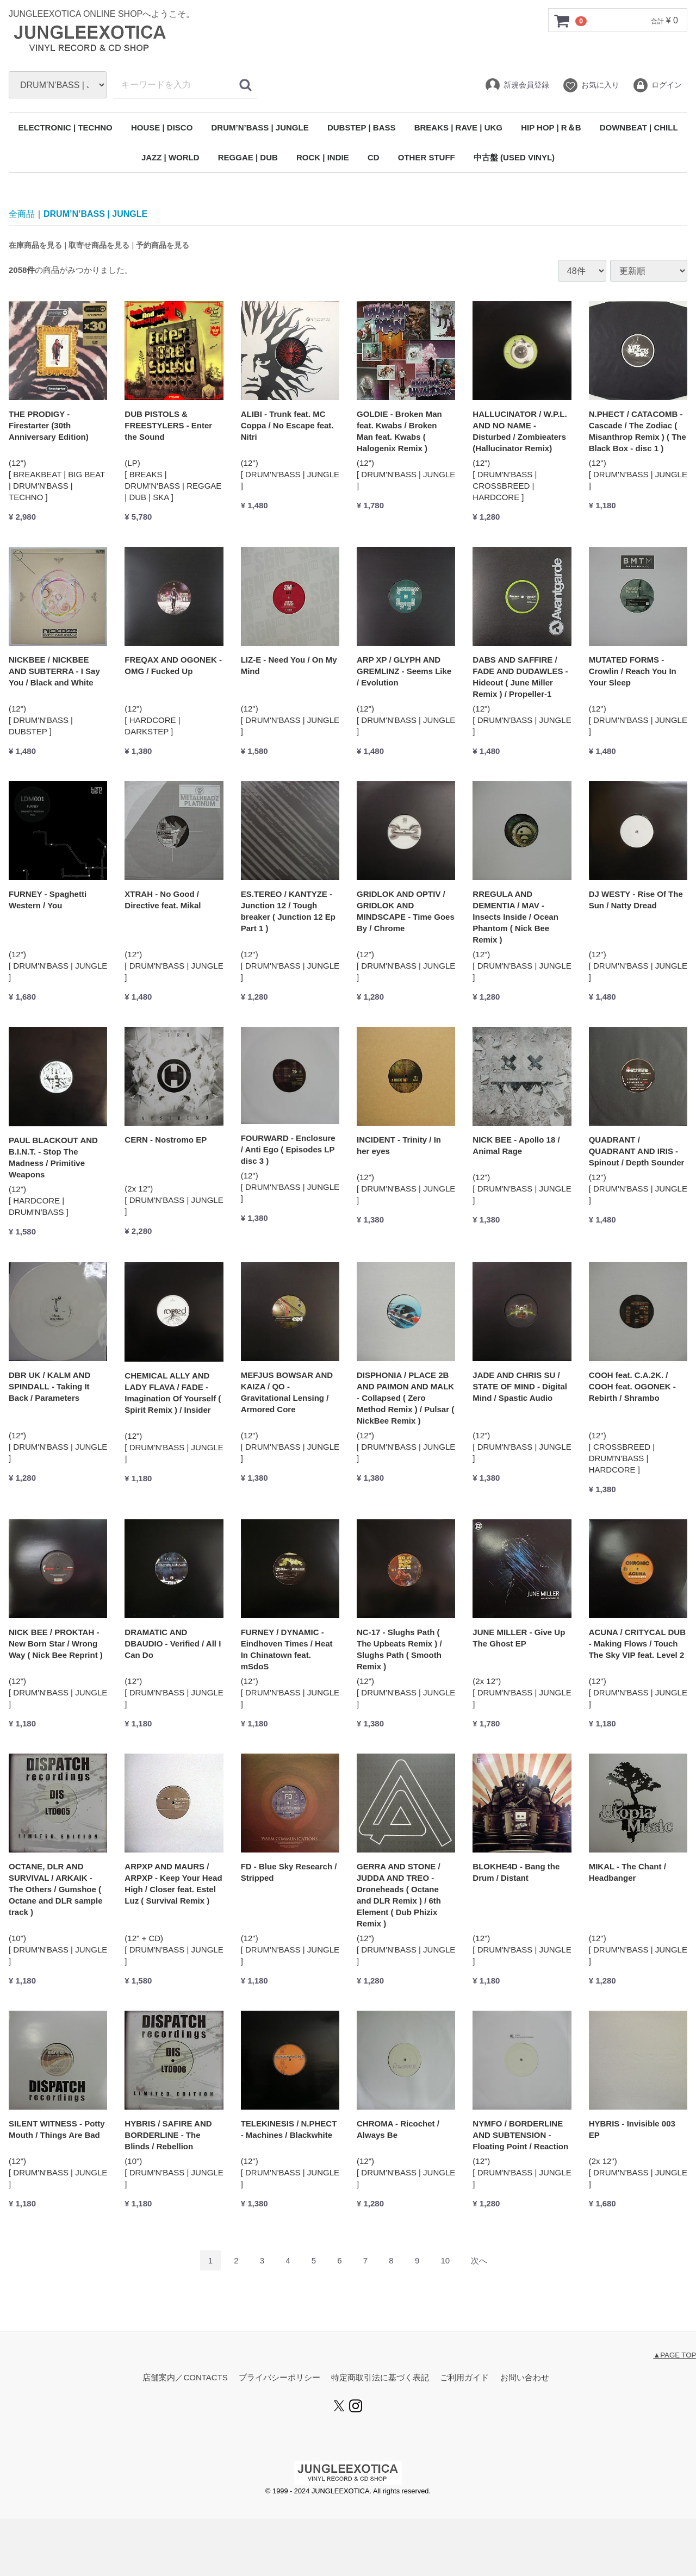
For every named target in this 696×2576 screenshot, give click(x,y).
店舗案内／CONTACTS (184, 2377)
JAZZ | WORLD (170, 157)
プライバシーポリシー (279, 2377)
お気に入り (590, 85)
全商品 (22, 214)
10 (445, 2261)
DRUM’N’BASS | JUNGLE (260, 127)
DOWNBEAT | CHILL (639, 127)
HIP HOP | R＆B (551, 127)
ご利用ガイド (464, 2377)
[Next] (479, 2261)
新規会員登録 (516, 85)
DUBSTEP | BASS (361, 127)
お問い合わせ (524, 2377)
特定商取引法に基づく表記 (380, 2377)
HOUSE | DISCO (161, 127)
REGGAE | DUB (248, 157)
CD (374, 157)
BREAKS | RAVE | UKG (458, 127)
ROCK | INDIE (322, 157)
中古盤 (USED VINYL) (514, 157)
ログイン (657, 85)
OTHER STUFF (426, 157)
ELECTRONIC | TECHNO (65, 127)
